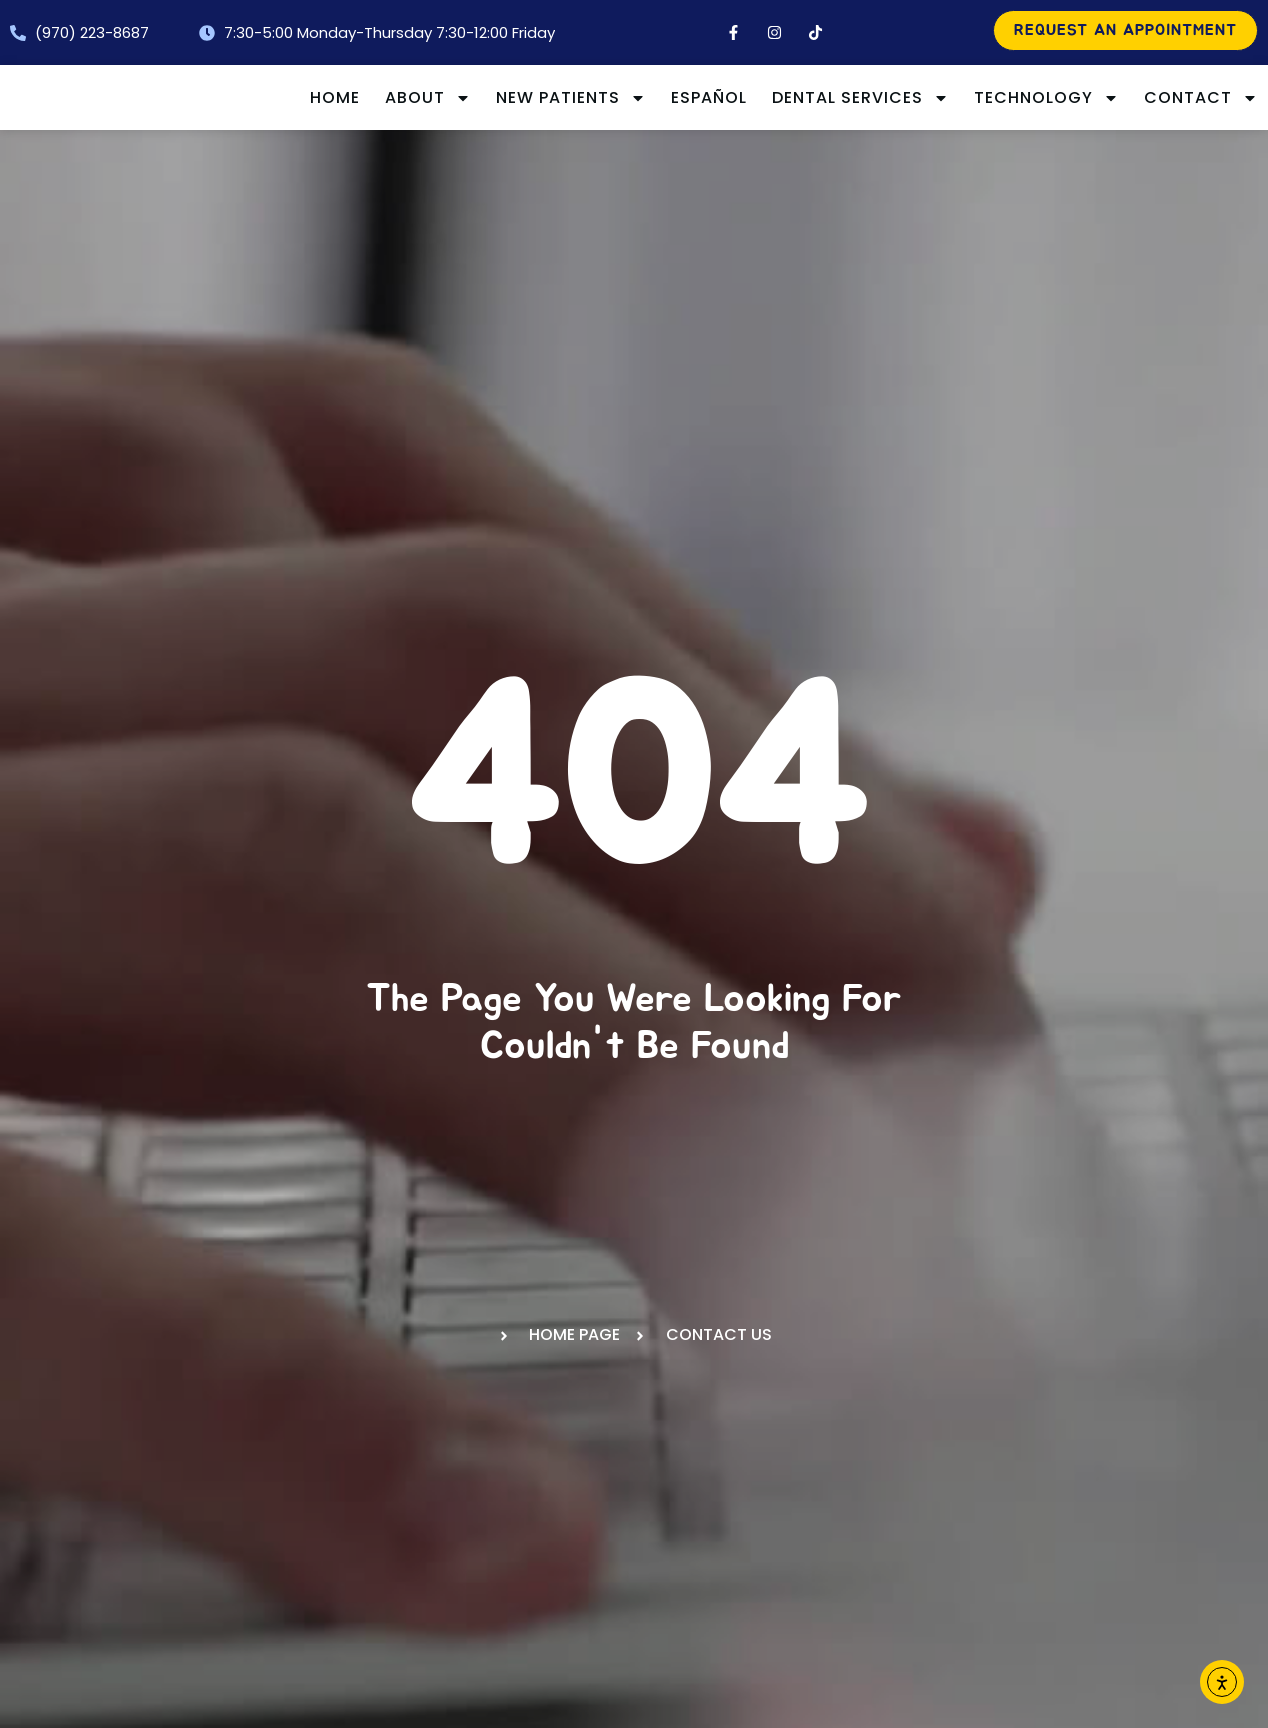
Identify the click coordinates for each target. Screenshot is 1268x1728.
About (555, 100)
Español (836, 99)
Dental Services (987, 100)
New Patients (698, 100)
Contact (1201, 145)
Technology (1173, 100)
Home (462, 99)
